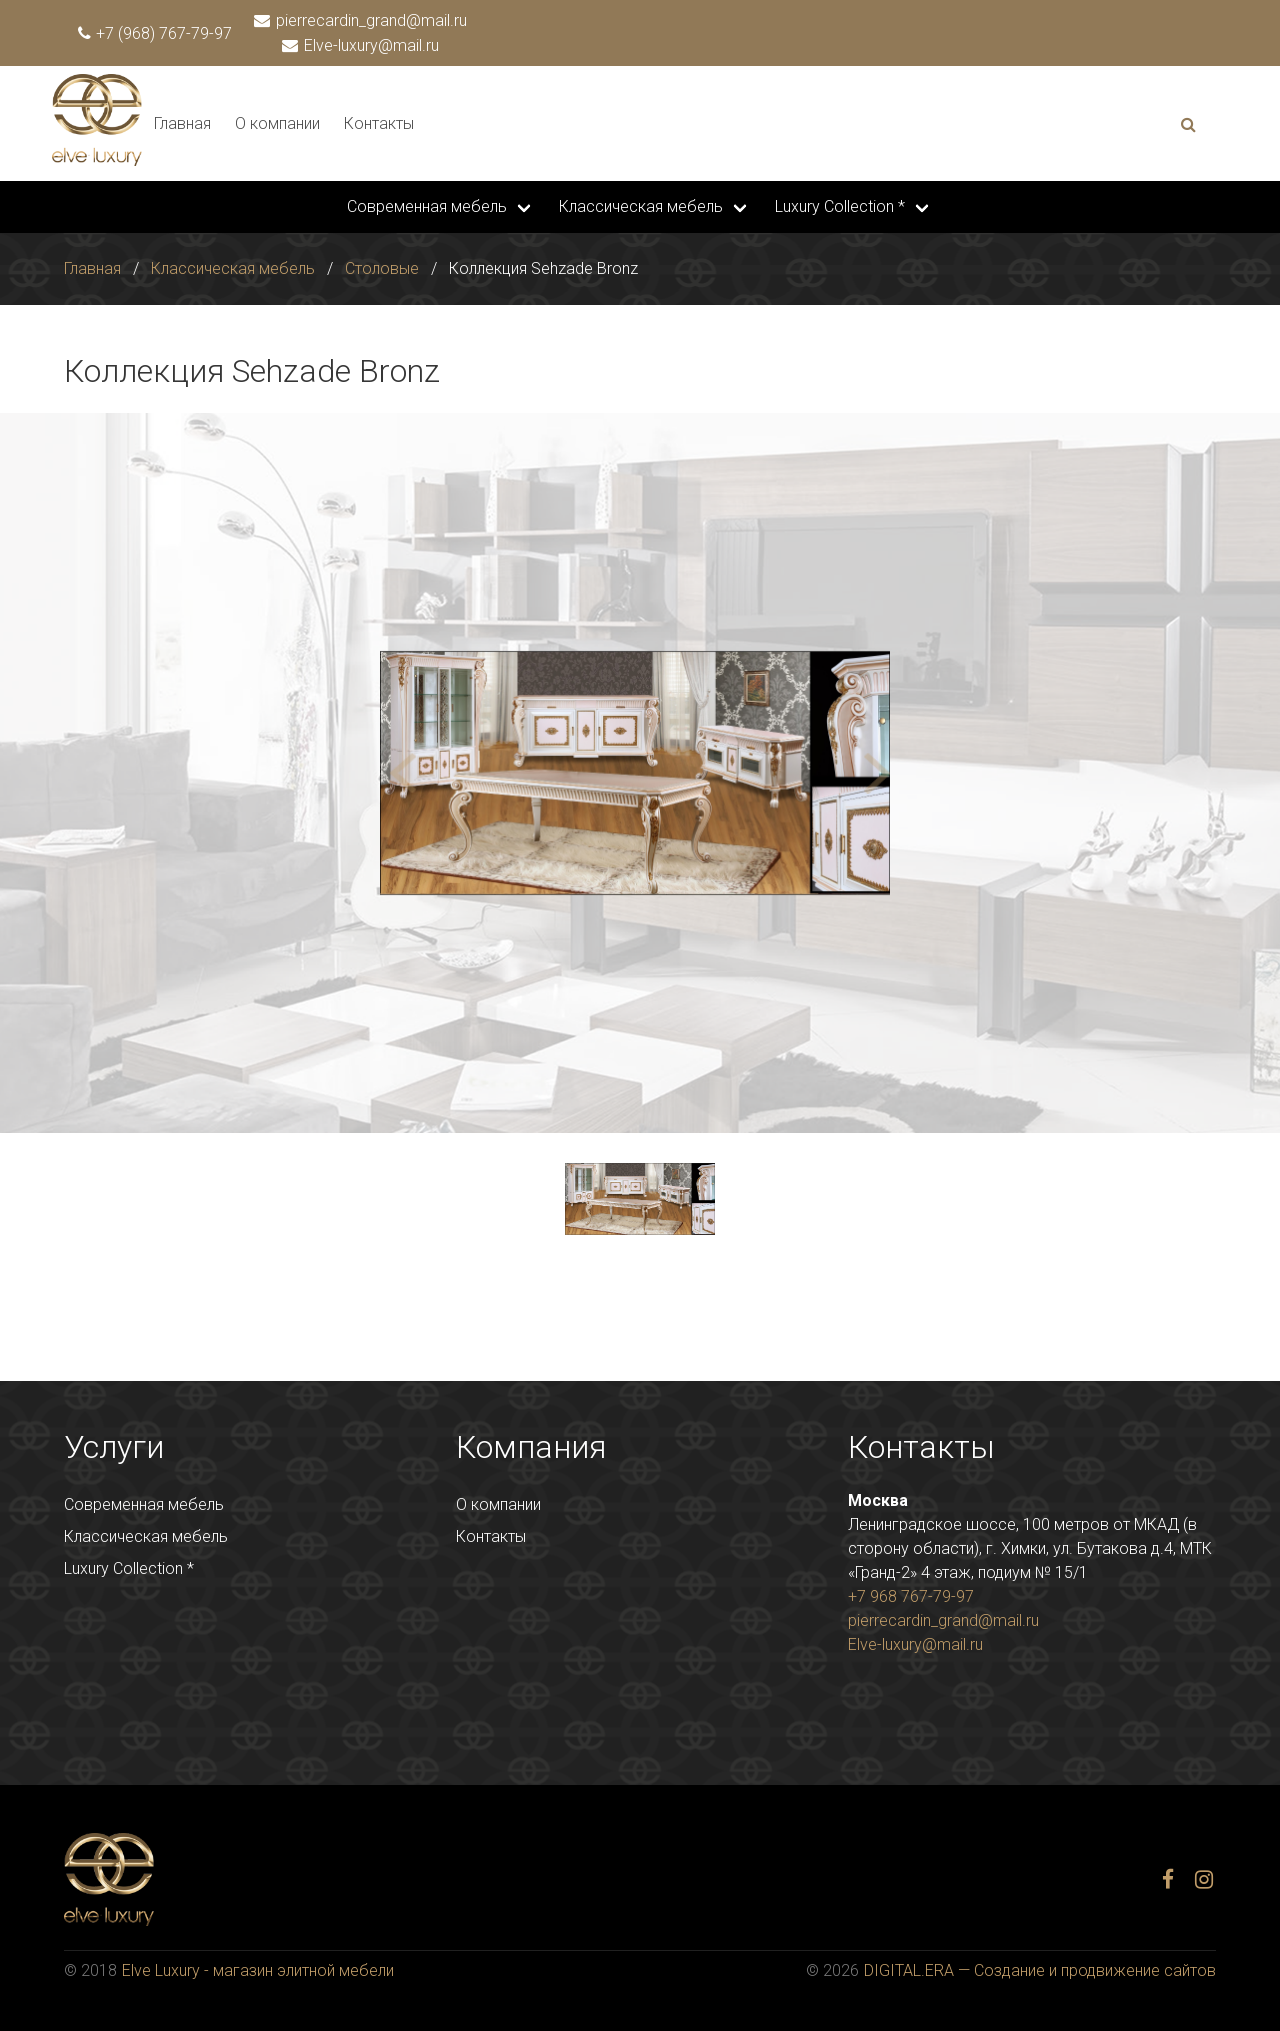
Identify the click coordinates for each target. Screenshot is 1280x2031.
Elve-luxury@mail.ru (361, 45)
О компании (277, 123)
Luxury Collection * (840, 206)
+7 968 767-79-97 (911, 1596)
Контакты (379, 123)
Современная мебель (427, 206)
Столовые (382, 268)
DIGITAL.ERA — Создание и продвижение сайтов (1040, 1970)
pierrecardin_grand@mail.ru (361, 20)
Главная (182, 123)
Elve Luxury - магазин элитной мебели (258, 1970)
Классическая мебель (641, 206)
